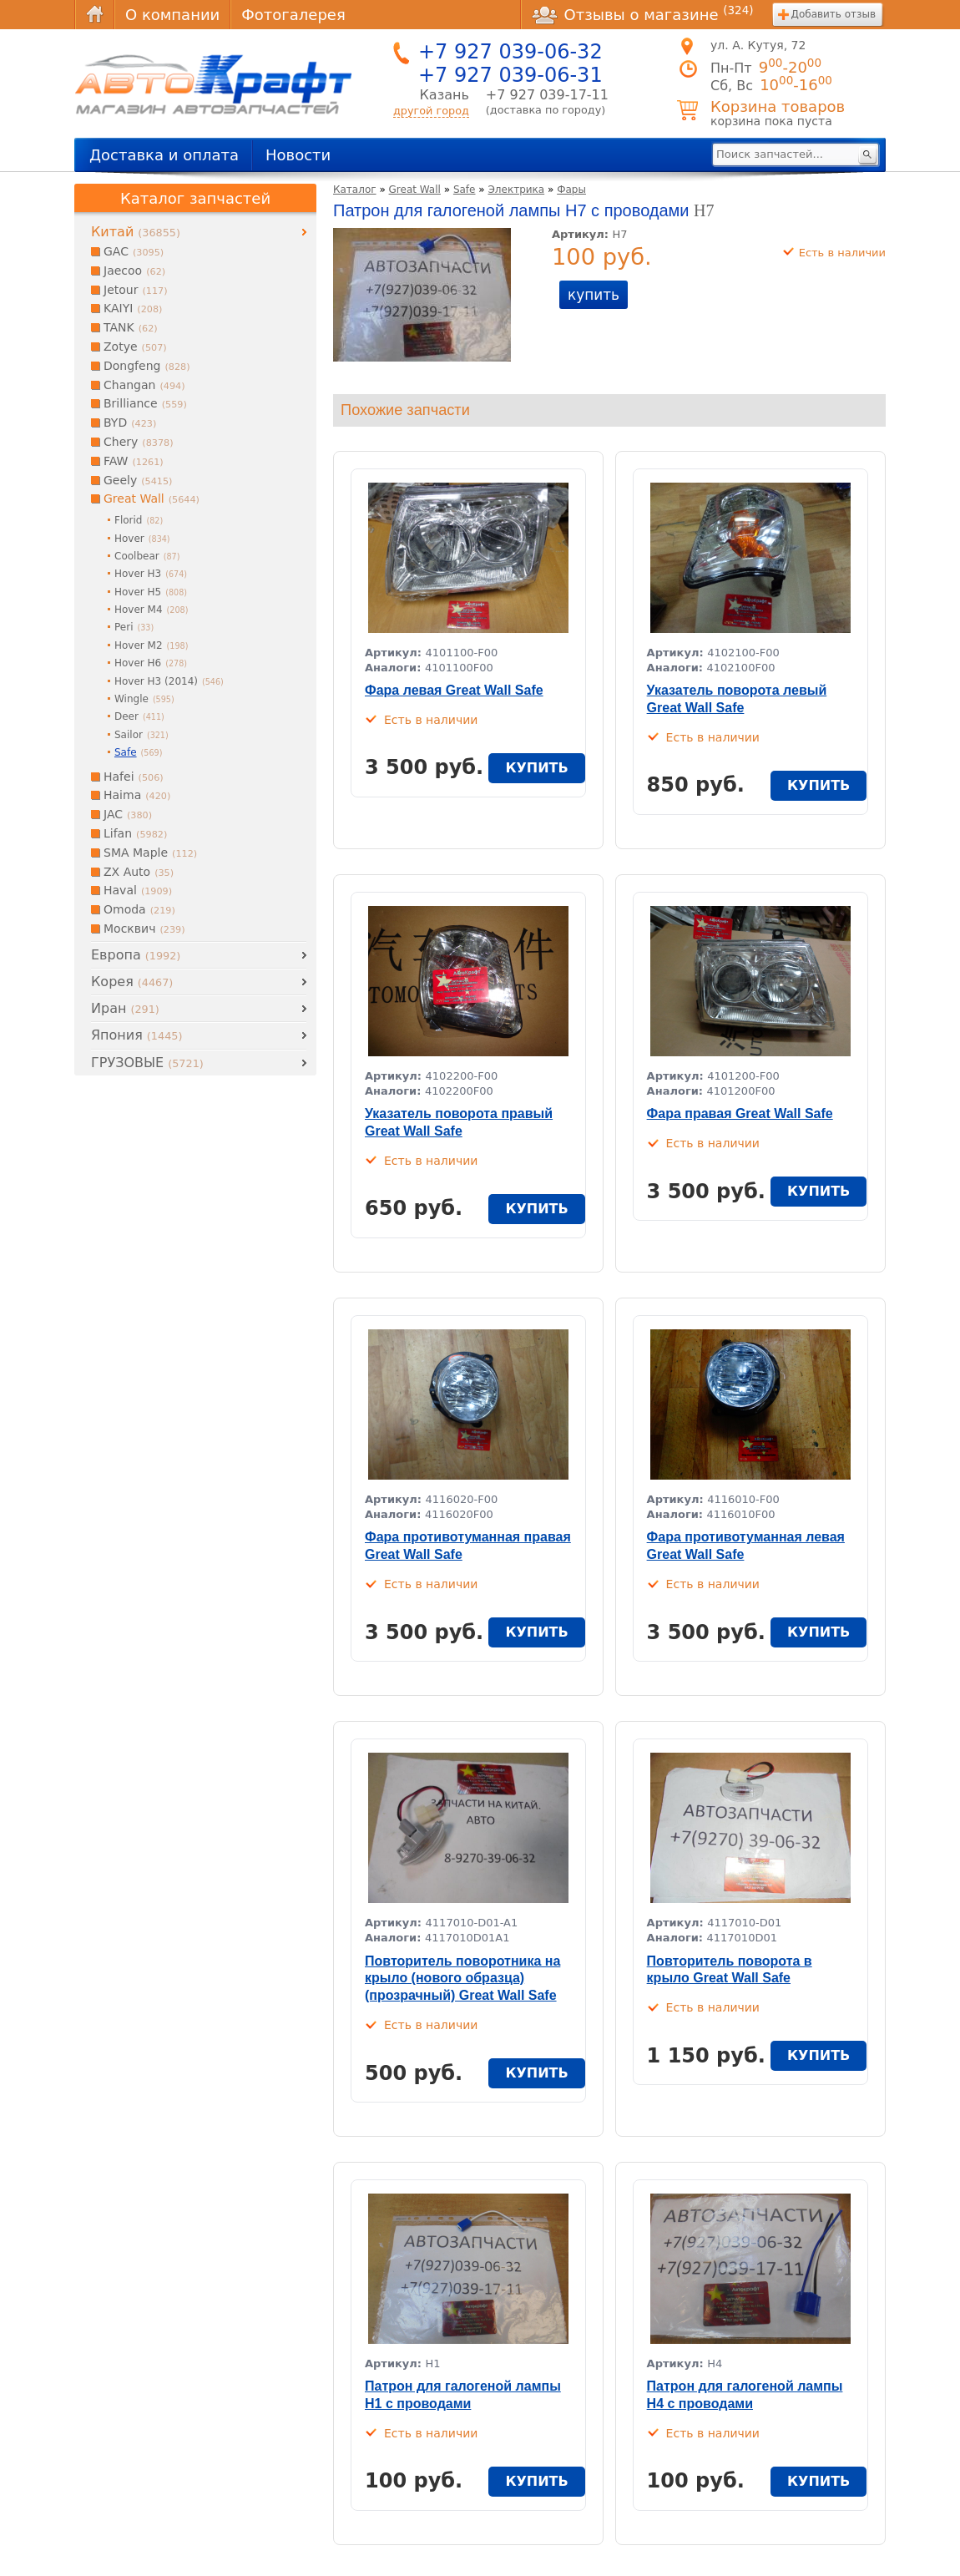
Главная (94, 14)
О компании (172, 14)
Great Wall (415, 189)
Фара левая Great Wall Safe (454, 690)
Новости (298, 155)
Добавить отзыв (833, 14)
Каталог (354, 189)
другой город (431, 110)
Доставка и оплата (164, 155)
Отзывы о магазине (643, 14)
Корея (132, 981)
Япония (136, 1035)
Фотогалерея (293, 14)
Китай (135, 232)
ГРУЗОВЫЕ (147, 1062)
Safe (464, 189)
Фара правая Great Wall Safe (740, 1113)
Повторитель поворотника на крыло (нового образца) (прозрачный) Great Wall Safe (462, 1978)
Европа (135, 955)
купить (593, 294)
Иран (125, 1008)
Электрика (516, 189)
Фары (571, 189)
